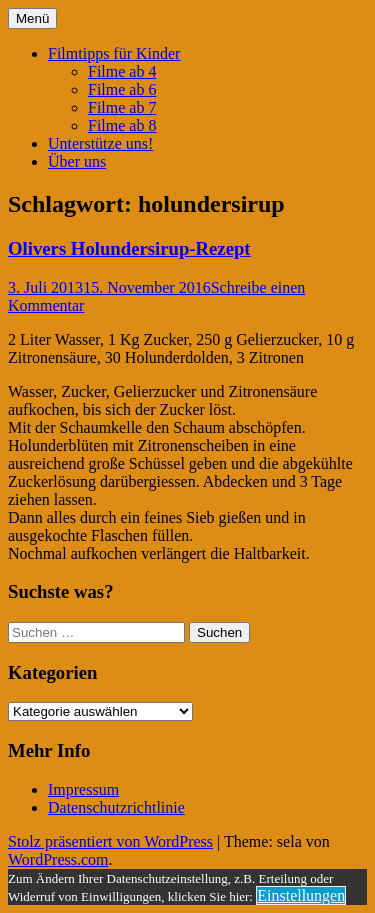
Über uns (77, 161)
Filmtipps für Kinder (114, 53)
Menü (32, 18)
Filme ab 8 (122, 125)
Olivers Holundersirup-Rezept (129, 248)
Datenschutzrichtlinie (116, 807)
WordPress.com (58, 859)
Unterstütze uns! (100, 143)
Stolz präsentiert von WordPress (110, 841)
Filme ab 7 (122, 107)
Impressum (83, 789)
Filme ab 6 (122, 89)
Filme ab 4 (122, 71)
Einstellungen (301, 895)
